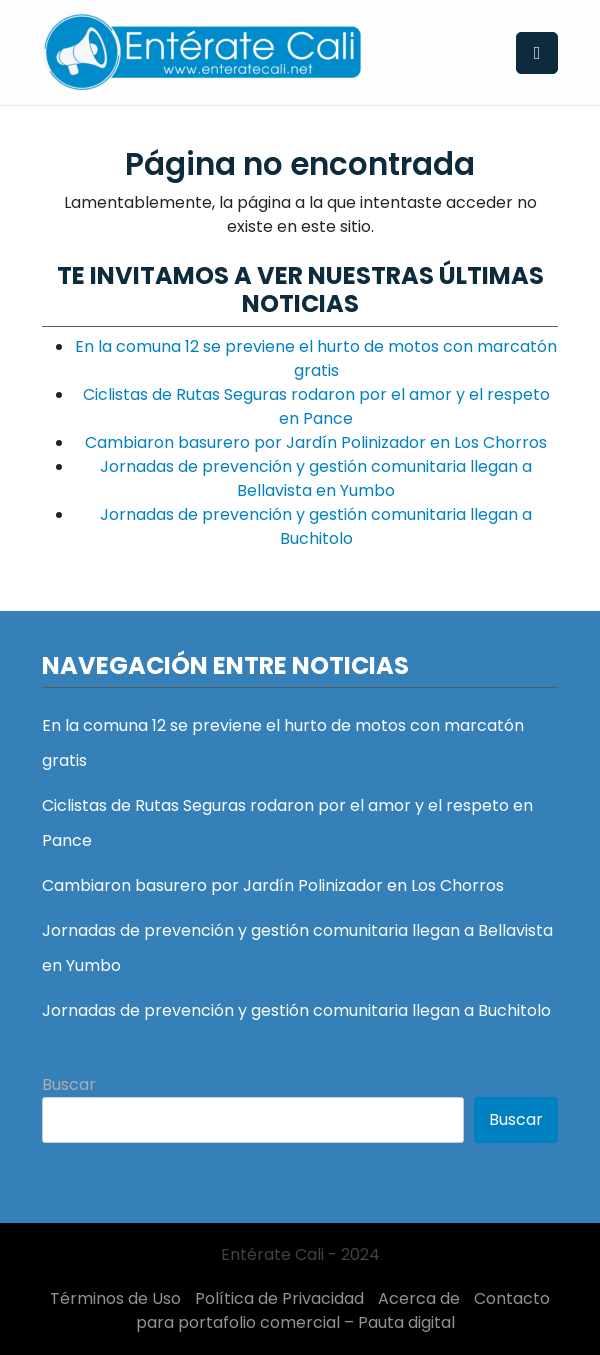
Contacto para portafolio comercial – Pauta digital (343, 1310)
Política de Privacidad (279, 1298)
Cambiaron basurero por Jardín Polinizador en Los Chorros (316, 442)
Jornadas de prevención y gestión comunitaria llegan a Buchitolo (316, 526)
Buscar (69, 1084)
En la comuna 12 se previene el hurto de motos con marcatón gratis (316, 358)
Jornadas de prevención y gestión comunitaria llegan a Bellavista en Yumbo (316, 478)
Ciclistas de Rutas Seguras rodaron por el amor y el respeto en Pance (316, 406)
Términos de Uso (115, 1298)
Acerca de (419, 1298)
